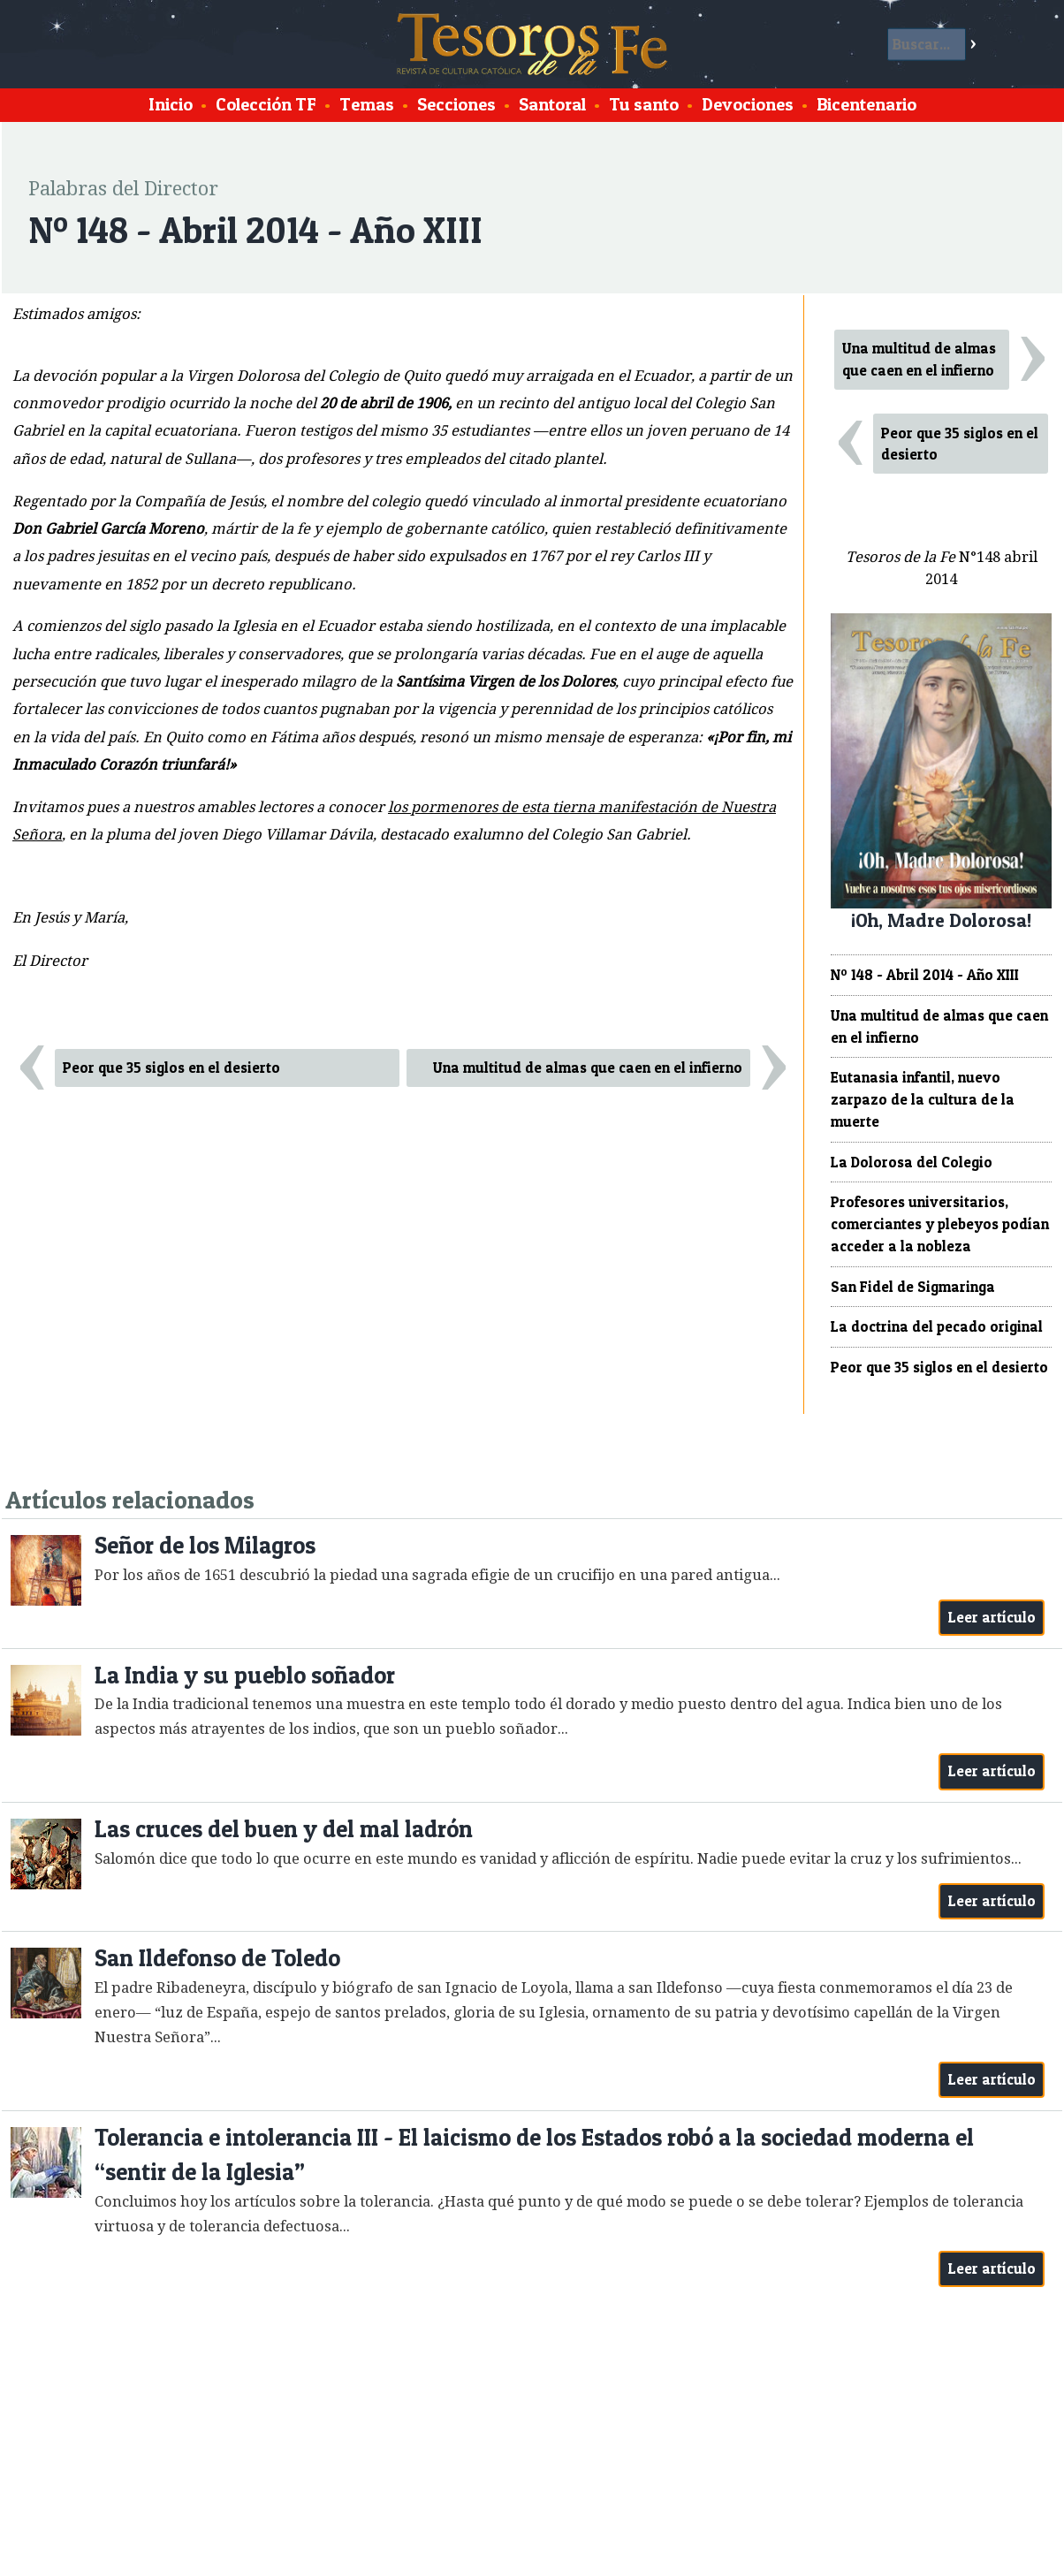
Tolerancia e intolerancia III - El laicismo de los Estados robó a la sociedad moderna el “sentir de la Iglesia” (534, 2155)
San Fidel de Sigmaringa (913, 1287)
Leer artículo (992, 1617)
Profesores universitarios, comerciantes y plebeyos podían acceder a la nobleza (940, 1224)
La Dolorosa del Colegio (911, 1162)
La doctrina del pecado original (937, 1326)
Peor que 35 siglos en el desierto (171, 1067)
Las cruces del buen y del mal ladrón (284, 1828)
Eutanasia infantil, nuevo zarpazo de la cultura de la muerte (923, 1099)
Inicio (170, 104)
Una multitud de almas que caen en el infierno (587, 1067)
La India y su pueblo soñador (245, 1675)
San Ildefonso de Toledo (217, 1957)
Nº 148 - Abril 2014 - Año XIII (925, 975)
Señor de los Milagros (205, 1545)
